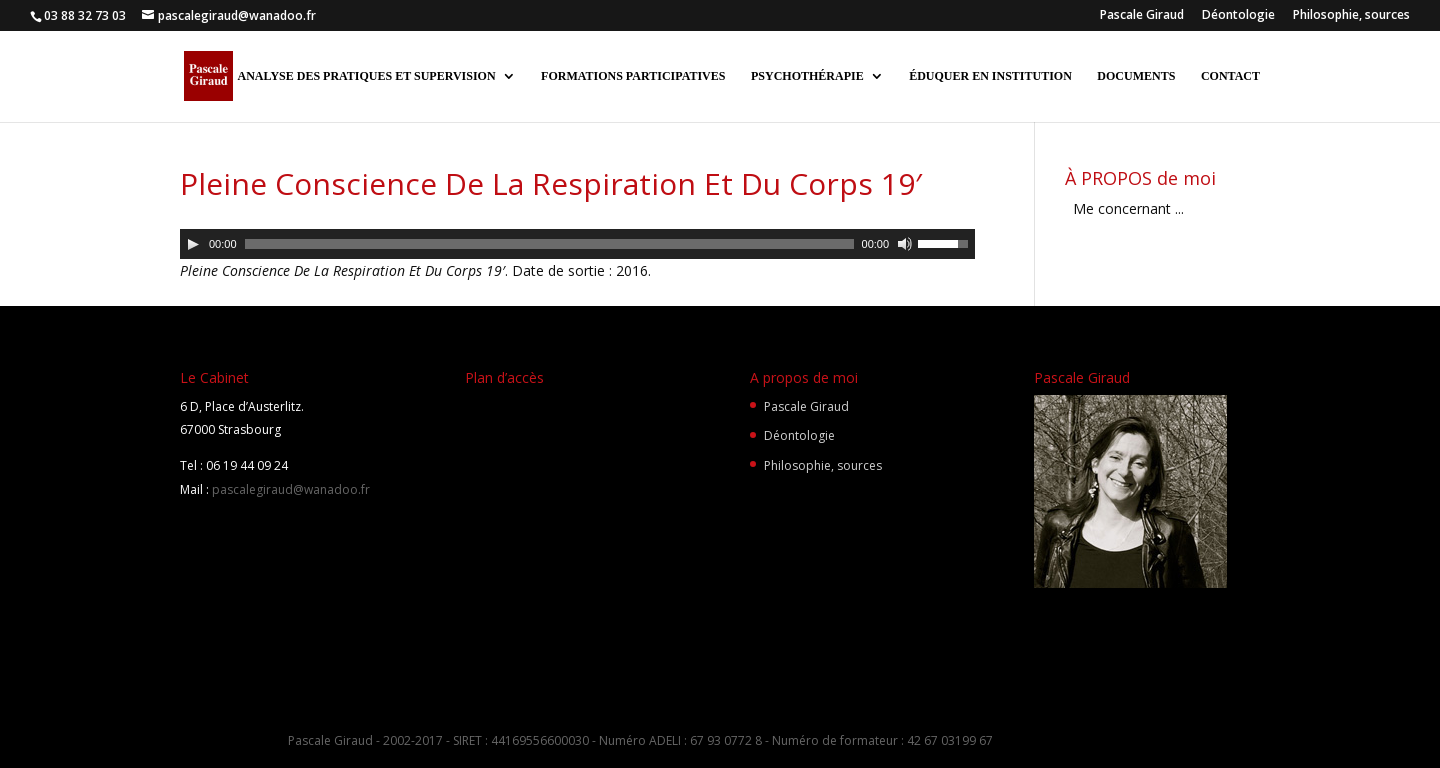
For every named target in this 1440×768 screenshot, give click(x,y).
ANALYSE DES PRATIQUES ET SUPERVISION (366, 76)
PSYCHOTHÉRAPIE (807, 76)
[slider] (549, 244)
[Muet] (905, 244)
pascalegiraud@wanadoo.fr (289, 489)
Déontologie (1238, 16)
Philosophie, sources (1351, 16)
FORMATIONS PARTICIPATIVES (633, 76)
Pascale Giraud (1142, 16)
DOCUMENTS (1136, 76)
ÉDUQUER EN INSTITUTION (990, 76)
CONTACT (1230, 76)
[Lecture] (193, 244)
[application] (577, 244)
